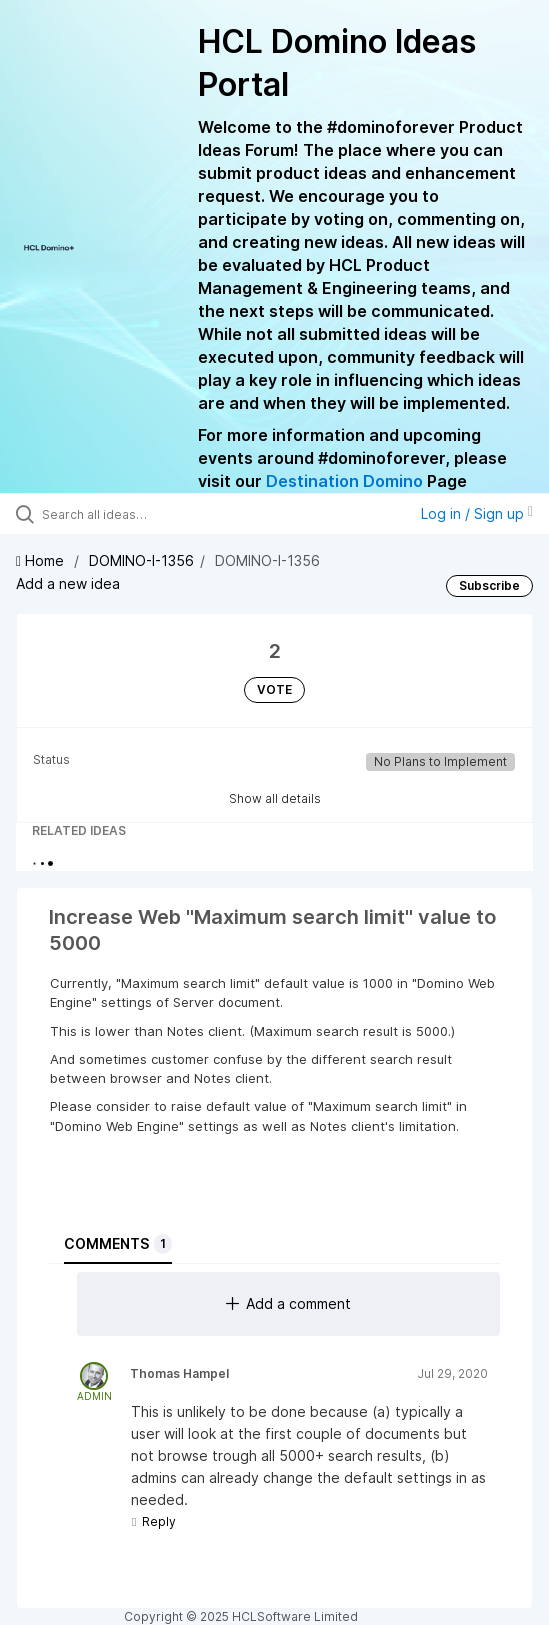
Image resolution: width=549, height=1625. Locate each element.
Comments (118, 1244)
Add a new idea (68, 583)
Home (42, 560)
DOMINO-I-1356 (141, 560)
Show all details (275, 798)
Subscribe (489, 585)
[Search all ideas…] (155, 514)
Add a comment (288, 1303)
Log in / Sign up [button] (477, 513)
